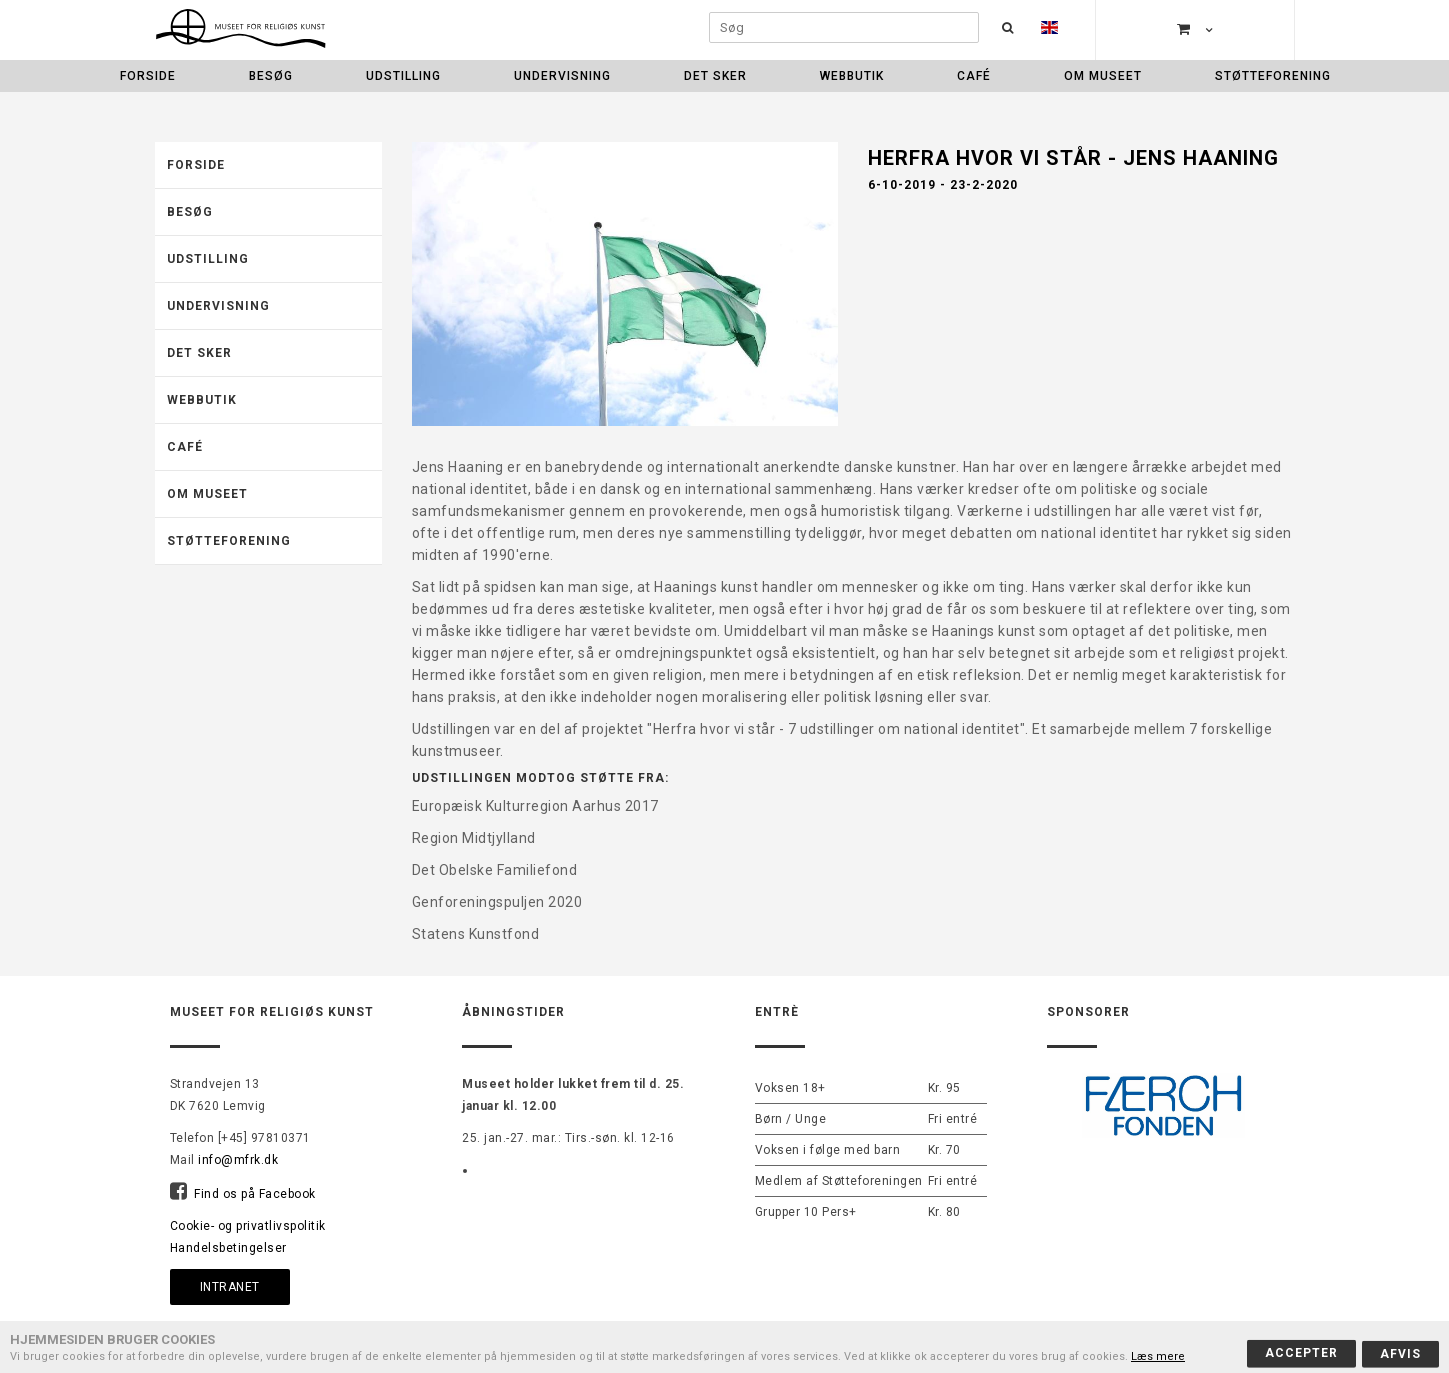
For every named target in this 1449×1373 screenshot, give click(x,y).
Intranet (230, 1287)
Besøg (271, 76)
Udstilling (403, 76)
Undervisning (562, 76)
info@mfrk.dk (238, 1160)
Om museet (1103, 76)
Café (974, 76)
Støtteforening (1273, 76)
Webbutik (852, 76)
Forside (148, 76)
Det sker (715, 76)
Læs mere (1158, 1356)
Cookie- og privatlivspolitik (248, 1226)
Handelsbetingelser (228, 1248)
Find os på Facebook (255, 1194)
